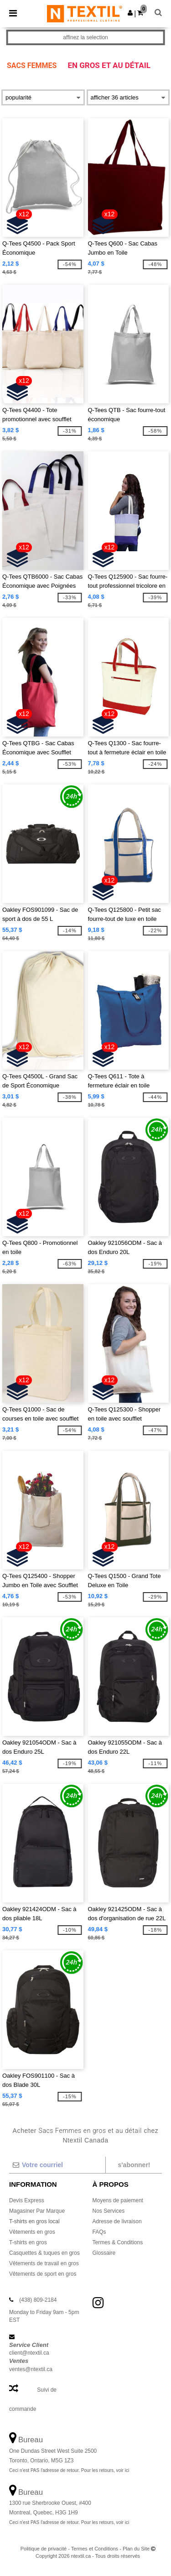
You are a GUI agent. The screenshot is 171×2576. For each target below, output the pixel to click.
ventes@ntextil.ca (30, 2369)
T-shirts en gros (28, 2242)
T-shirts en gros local (34, 2221)
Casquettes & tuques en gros (44, 2253)
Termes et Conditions (94, 2548)
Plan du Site (136, 2548)
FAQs (99, 2232)
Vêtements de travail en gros (44, 2263)
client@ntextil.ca (29, 2353)
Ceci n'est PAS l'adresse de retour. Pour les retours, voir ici (69, 2470)
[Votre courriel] (57, 2165)
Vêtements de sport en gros (42, 2274)
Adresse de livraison (117, 2221)
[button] (130, 12)
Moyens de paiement (118, 2200)
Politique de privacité (44, 2548)
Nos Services (109, 2211)
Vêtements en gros (32, 2232)
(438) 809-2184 (38, 2300)
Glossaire (104, 2253)
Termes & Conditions (118, 2242)
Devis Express (26, 2200)
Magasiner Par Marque (37, 2211)
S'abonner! (134, 2164)
